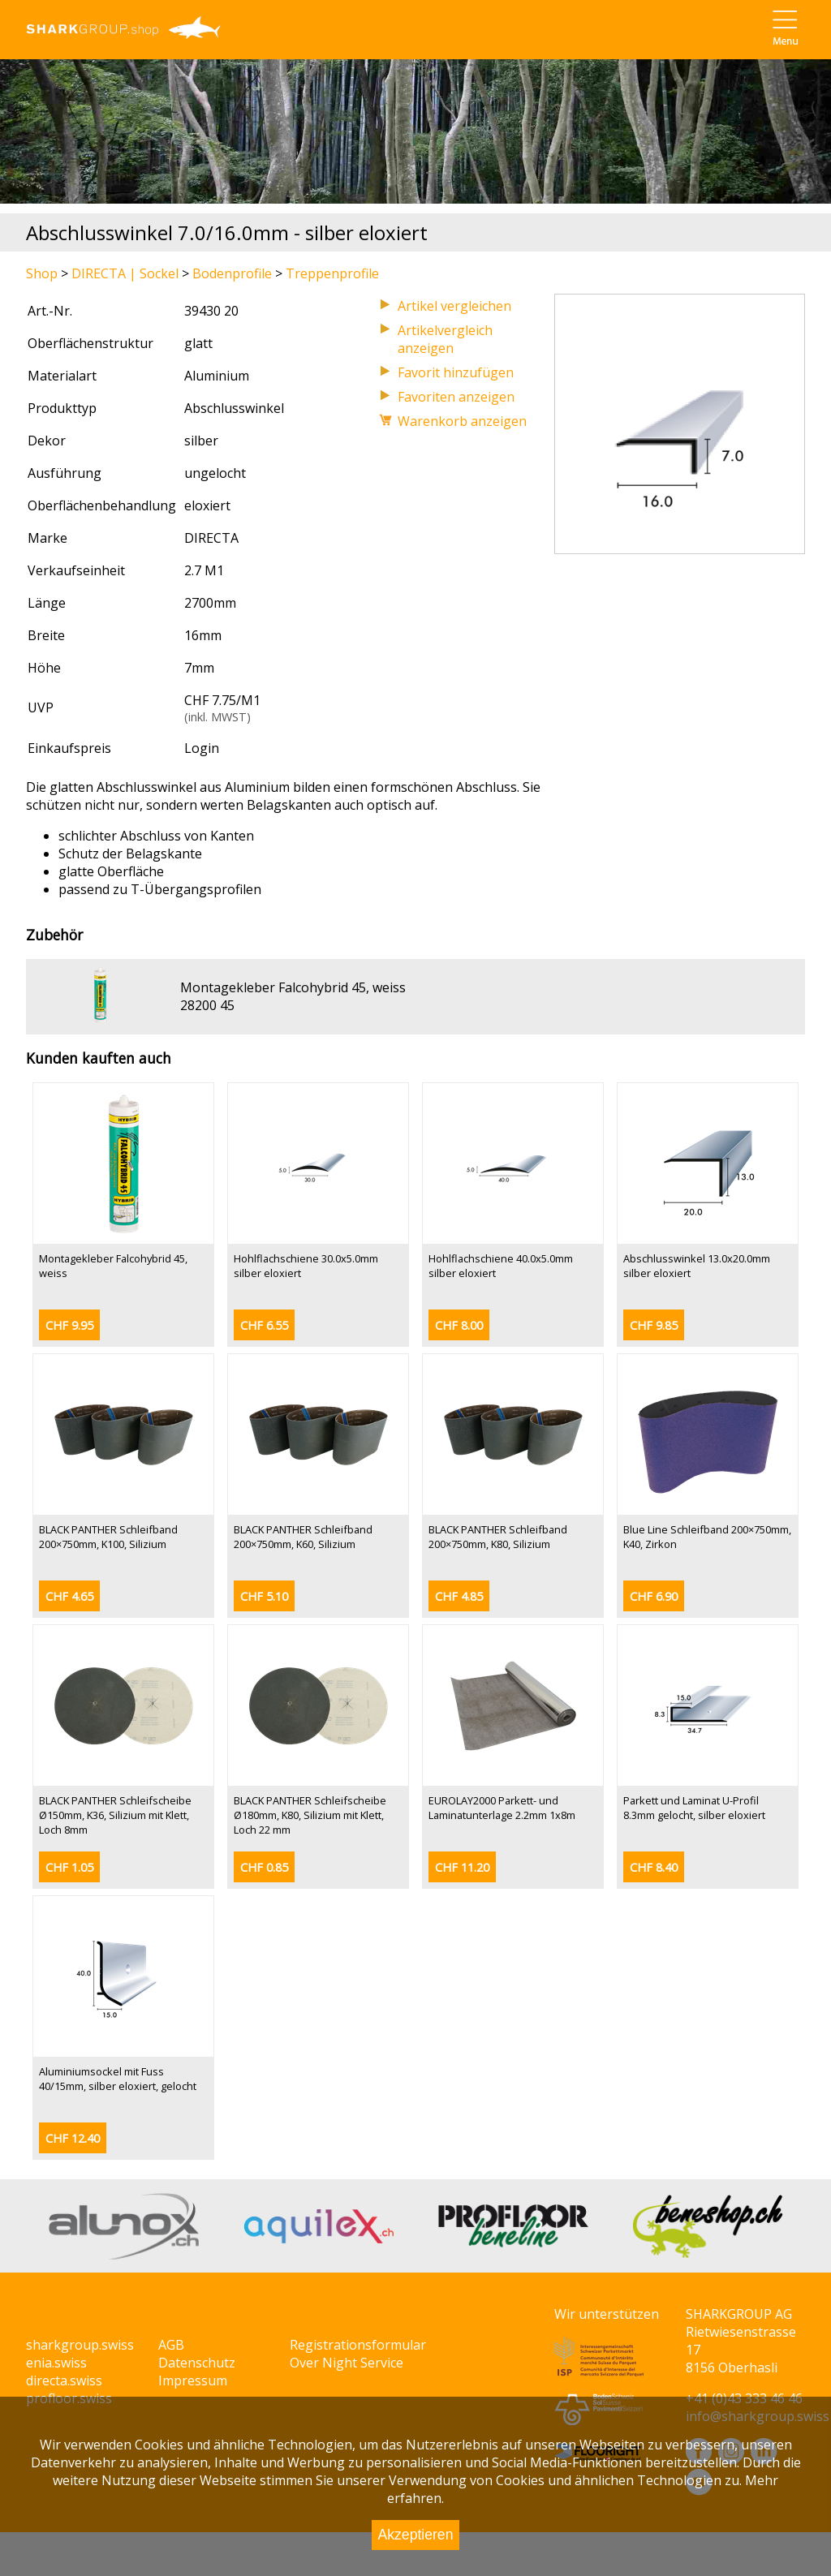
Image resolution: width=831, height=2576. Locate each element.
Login (201, 748)
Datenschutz (196, 2363)
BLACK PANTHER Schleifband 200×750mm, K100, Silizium (108, 1536)
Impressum (192, 2380)
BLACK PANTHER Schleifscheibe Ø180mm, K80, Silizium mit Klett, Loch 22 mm (310, 1815)
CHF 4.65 (69, 1596)
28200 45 (207, 1005)
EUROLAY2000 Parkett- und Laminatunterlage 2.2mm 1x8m (501, 1807)
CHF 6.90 (654, 1596)
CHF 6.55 (264, 1325)
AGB (171, 2345)
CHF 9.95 (69, 1325)
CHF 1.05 (69, 1867)
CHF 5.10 (264, 1596)
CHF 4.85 (459, 1596)
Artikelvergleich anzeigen (445, 339)
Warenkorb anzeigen (462, 421)
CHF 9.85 (654, 1325)
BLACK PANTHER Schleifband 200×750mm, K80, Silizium (497, 1536)
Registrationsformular (358, 2345)
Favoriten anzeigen (456, 397)
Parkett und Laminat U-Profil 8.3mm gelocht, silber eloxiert (694, 1807)
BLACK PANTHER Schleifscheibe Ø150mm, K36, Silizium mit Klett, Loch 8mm (115, 1815)
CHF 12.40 (72, 2138)
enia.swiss (56, 2363)
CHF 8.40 (654, 1867)
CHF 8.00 (459, 1325)
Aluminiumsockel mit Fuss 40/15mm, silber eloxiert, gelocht (117, 2078)
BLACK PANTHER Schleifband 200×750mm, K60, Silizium (303, 1536)
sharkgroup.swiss (80, 2345)
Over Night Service (346, 2363)
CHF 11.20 (462, 1867)
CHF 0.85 (264, 1867)
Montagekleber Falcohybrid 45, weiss (293, 987)
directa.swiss (64, 2380)
